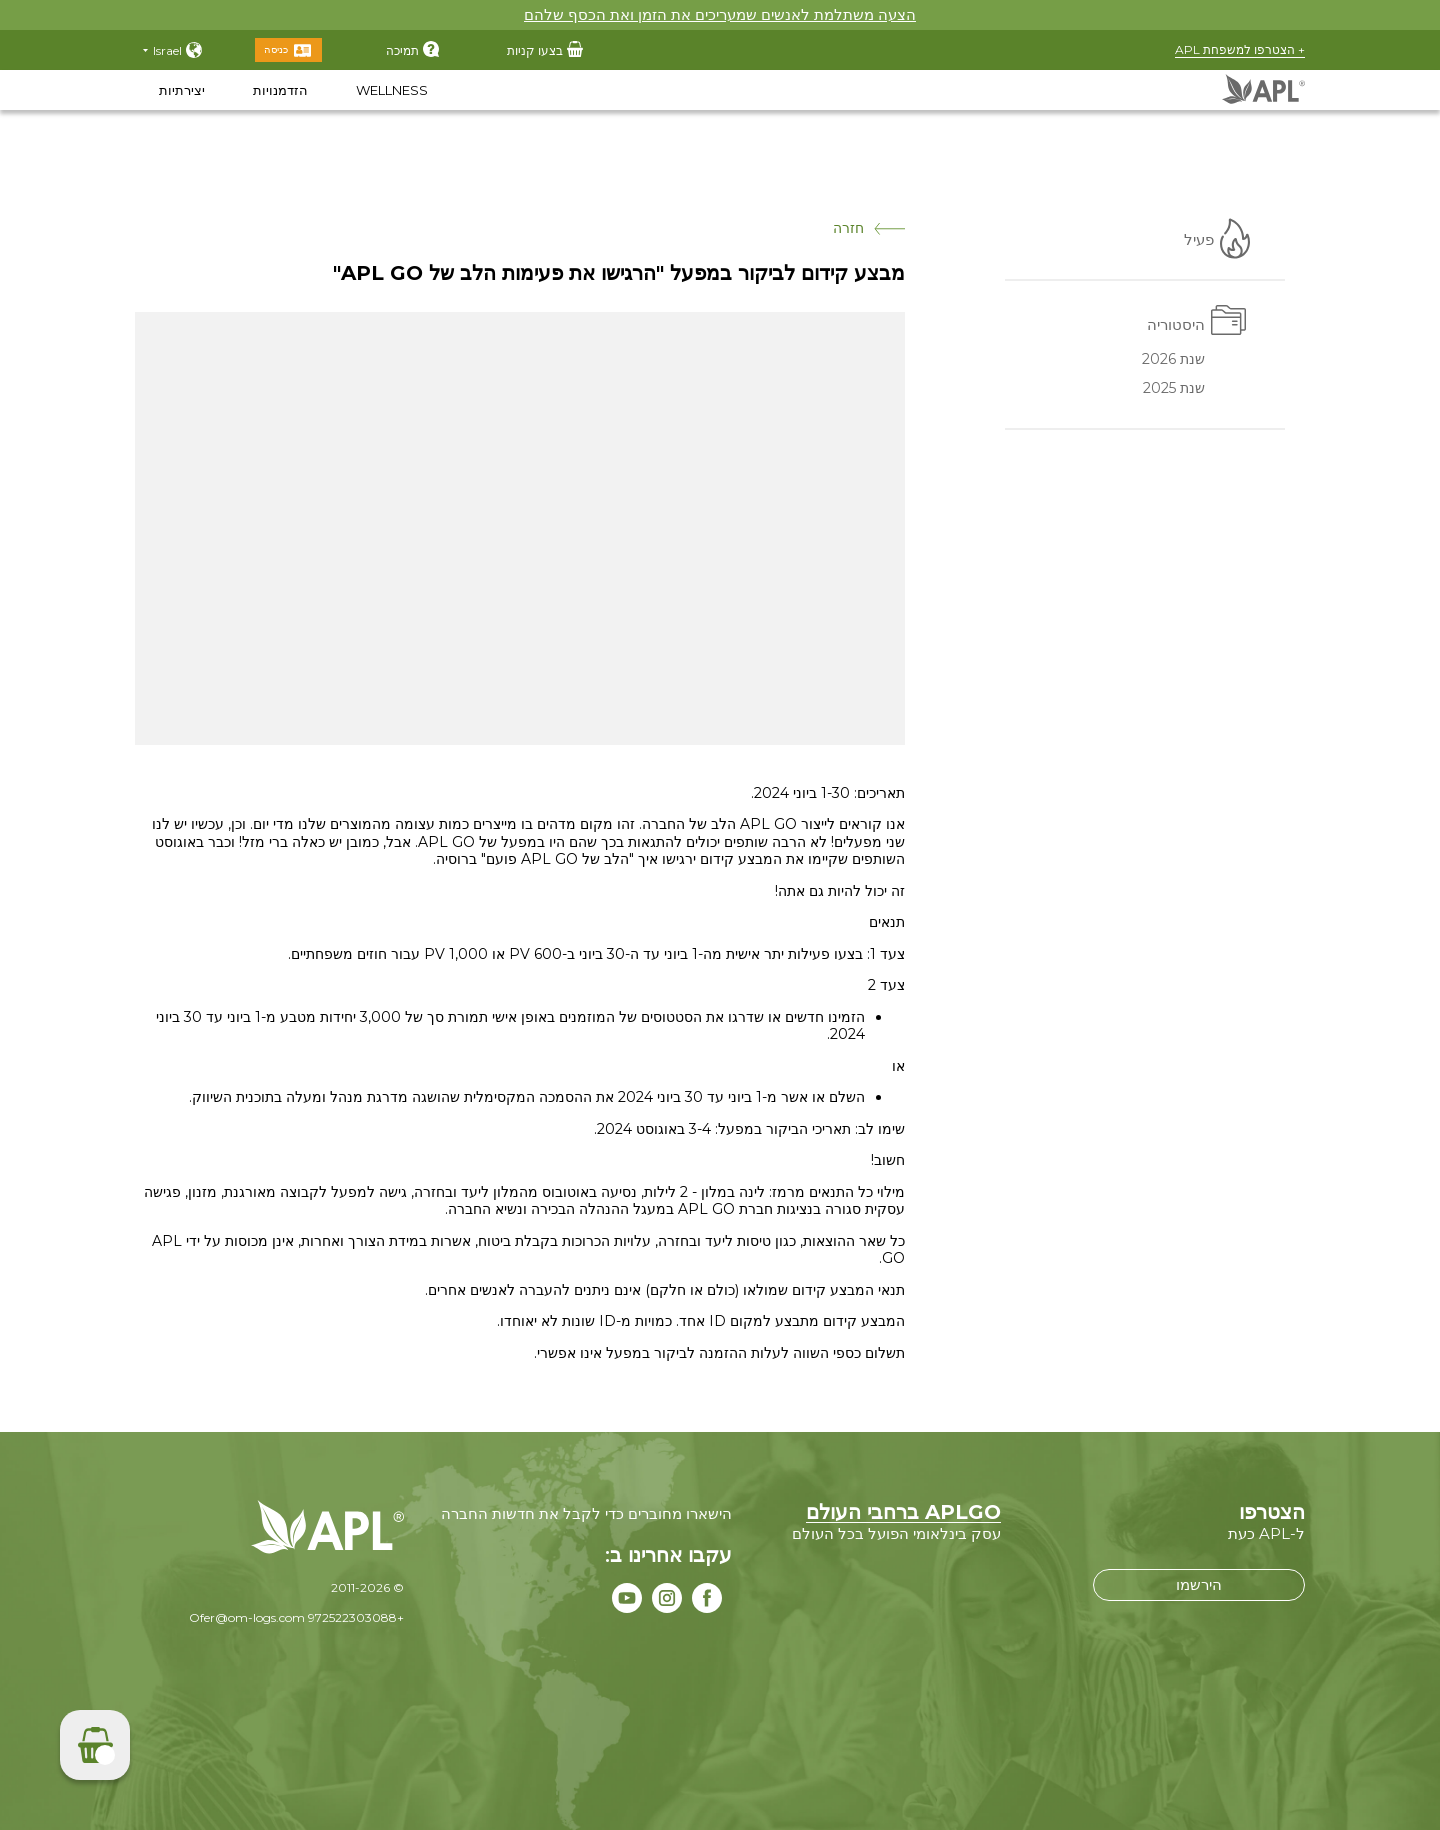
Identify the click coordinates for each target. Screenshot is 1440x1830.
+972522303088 (356, 1617)
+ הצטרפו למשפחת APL (1240, 49)
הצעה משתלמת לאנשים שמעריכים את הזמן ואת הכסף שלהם (720, 14)
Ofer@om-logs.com (247, 1617)
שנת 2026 (1173, 361)
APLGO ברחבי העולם (903, 1512)
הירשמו (1199, 1584)
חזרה (869, 228)
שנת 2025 (1174, 390)
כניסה (276, 49)
